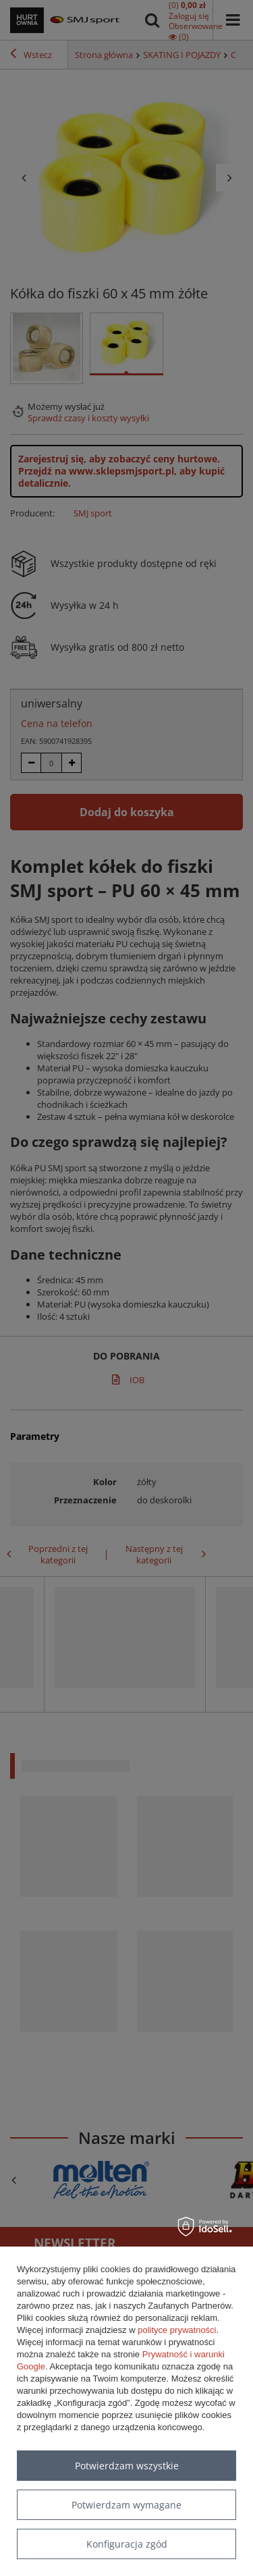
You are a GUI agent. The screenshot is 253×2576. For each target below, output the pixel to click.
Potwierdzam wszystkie (127, 2465)
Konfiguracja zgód (126, 2544)
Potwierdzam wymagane (126, 2504)
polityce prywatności (177, 2330)
